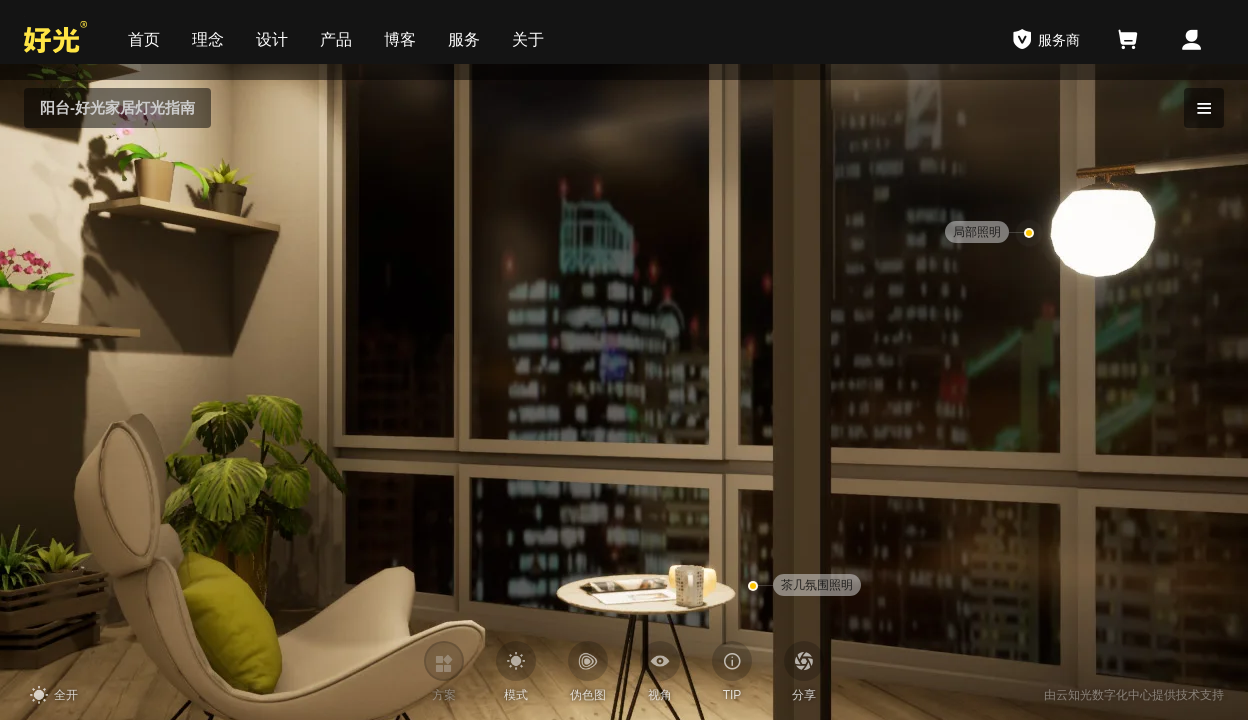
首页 (144, 39)
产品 (336, 39)
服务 (464, 39)
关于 (528, 39)
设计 (272, 39)
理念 (208, 39)
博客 (400, 39)
